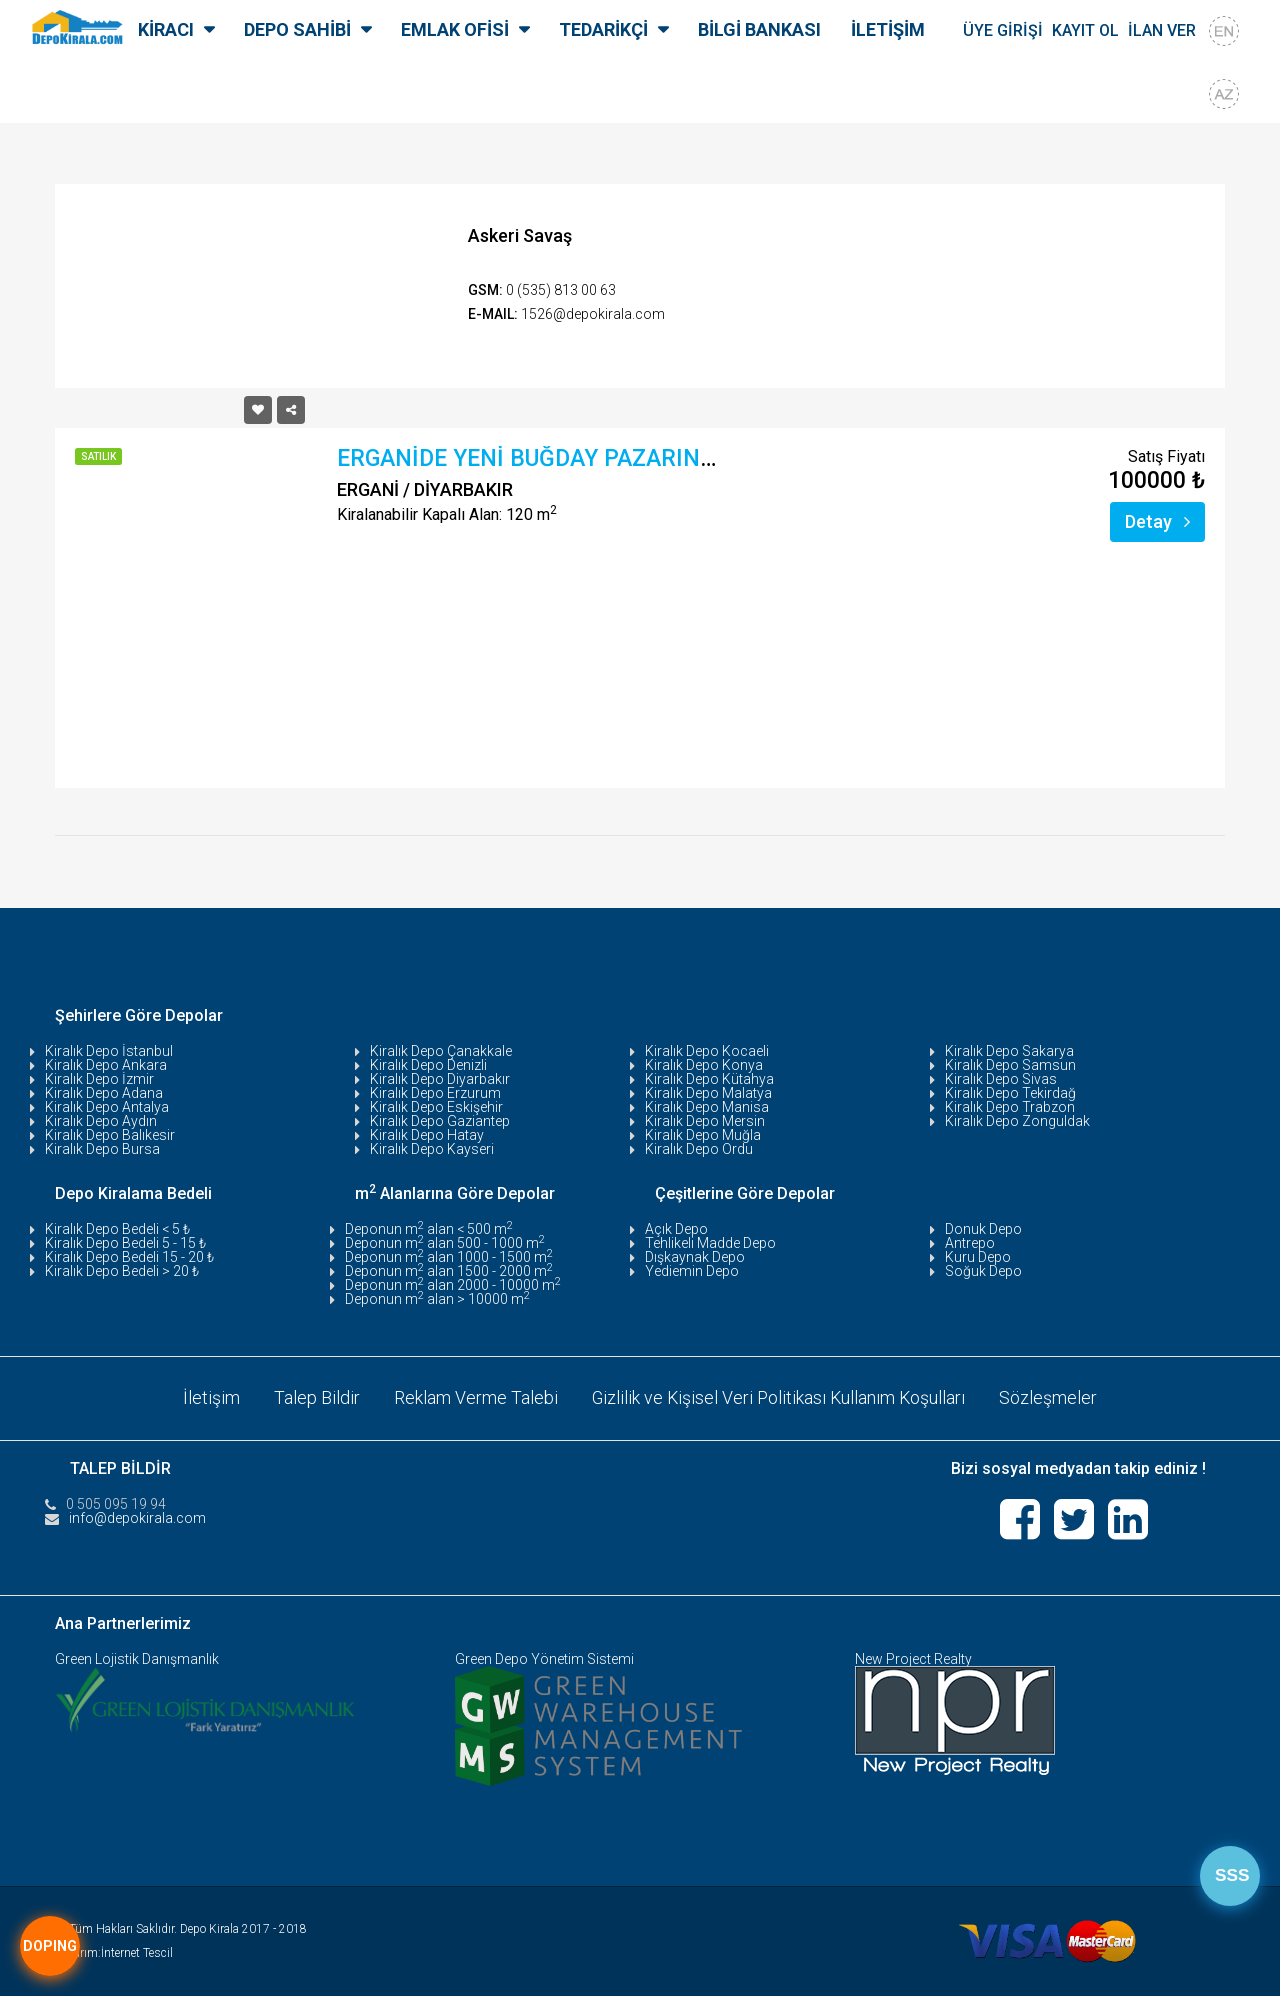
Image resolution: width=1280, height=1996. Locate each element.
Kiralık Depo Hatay (427, 1135)
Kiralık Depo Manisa (707, 1107)
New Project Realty (913, 1658)
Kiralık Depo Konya (704, 1065)
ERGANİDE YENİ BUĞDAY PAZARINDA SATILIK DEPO (611, 458)
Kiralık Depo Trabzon (1010, 1107)
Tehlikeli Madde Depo (710, 1243)
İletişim (209, 1397)
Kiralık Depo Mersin (705, 1121)
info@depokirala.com (137, 1517)
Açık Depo (676, 1229)
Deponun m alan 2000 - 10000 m (453, 1285)
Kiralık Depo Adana (104, 1093)
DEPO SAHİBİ (297, 29)
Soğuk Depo (983, 1271)
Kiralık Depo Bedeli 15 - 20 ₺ (129, 1257)
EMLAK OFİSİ (455, 29)
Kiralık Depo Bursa (102, 1149)
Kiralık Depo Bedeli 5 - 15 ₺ (125, 1243)
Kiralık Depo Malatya (708, 1093)
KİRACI (166, 29)
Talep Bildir (315, 1397)
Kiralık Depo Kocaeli (707, 1051)
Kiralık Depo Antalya (107, 1107)
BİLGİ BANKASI (759, 29)
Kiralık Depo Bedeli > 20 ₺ (122, 1271)
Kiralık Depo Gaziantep (440, 1121)
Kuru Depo (978, 1257)
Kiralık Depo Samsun (1010, 1065)
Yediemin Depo (692, 1271)
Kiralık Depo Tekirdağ (1010, 1093)
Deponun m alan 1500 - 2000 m (449, 1271)
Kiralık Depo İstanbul (109, 1051)
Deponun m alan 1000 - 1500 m (449, 1257)
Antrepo (970, 1243)
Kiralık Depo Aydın (101, 1121)
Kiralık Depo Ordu (699, 1149)
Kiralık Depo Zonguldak (1017, 1121)
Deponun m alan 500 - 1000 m (445, 1243)
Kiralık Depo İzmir (99, 1079)
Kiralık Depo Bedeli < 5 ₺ (117, 1229)
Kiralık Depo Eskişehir (436, 1107)
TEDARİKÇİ (603, 29)
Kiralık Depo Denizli (428, 1065)
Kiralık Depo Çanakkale (441, 1051)
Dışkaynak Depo (695, 1257)
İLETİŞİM (888, 29)
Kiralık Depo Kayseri (432, 1149)
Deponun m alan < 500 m (429, 1229)
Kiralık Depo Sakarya (1009, 1051)
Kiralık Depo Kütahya (709, 1079)
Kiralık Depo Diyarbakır (440, 1079)
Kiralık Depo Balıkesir (110, 1135)
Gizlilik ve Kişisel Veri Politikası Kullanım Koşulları (779, 1397)
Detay (1157, 521)
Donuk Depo (983, 1229)
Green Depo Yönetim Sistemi (544, 1658)
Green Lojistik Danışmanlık (137, 1658)
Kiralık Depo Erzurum (435, 1093)
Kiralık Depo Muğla (703, 1135)
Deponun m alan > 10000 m (437, 1299)
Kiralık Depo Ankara (106, 1065)
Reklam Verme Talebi (474, 1397)
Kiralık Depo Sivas (1001, 1079)
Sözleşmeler (1051, 1397)
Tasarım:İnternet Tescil (114, 1952)
